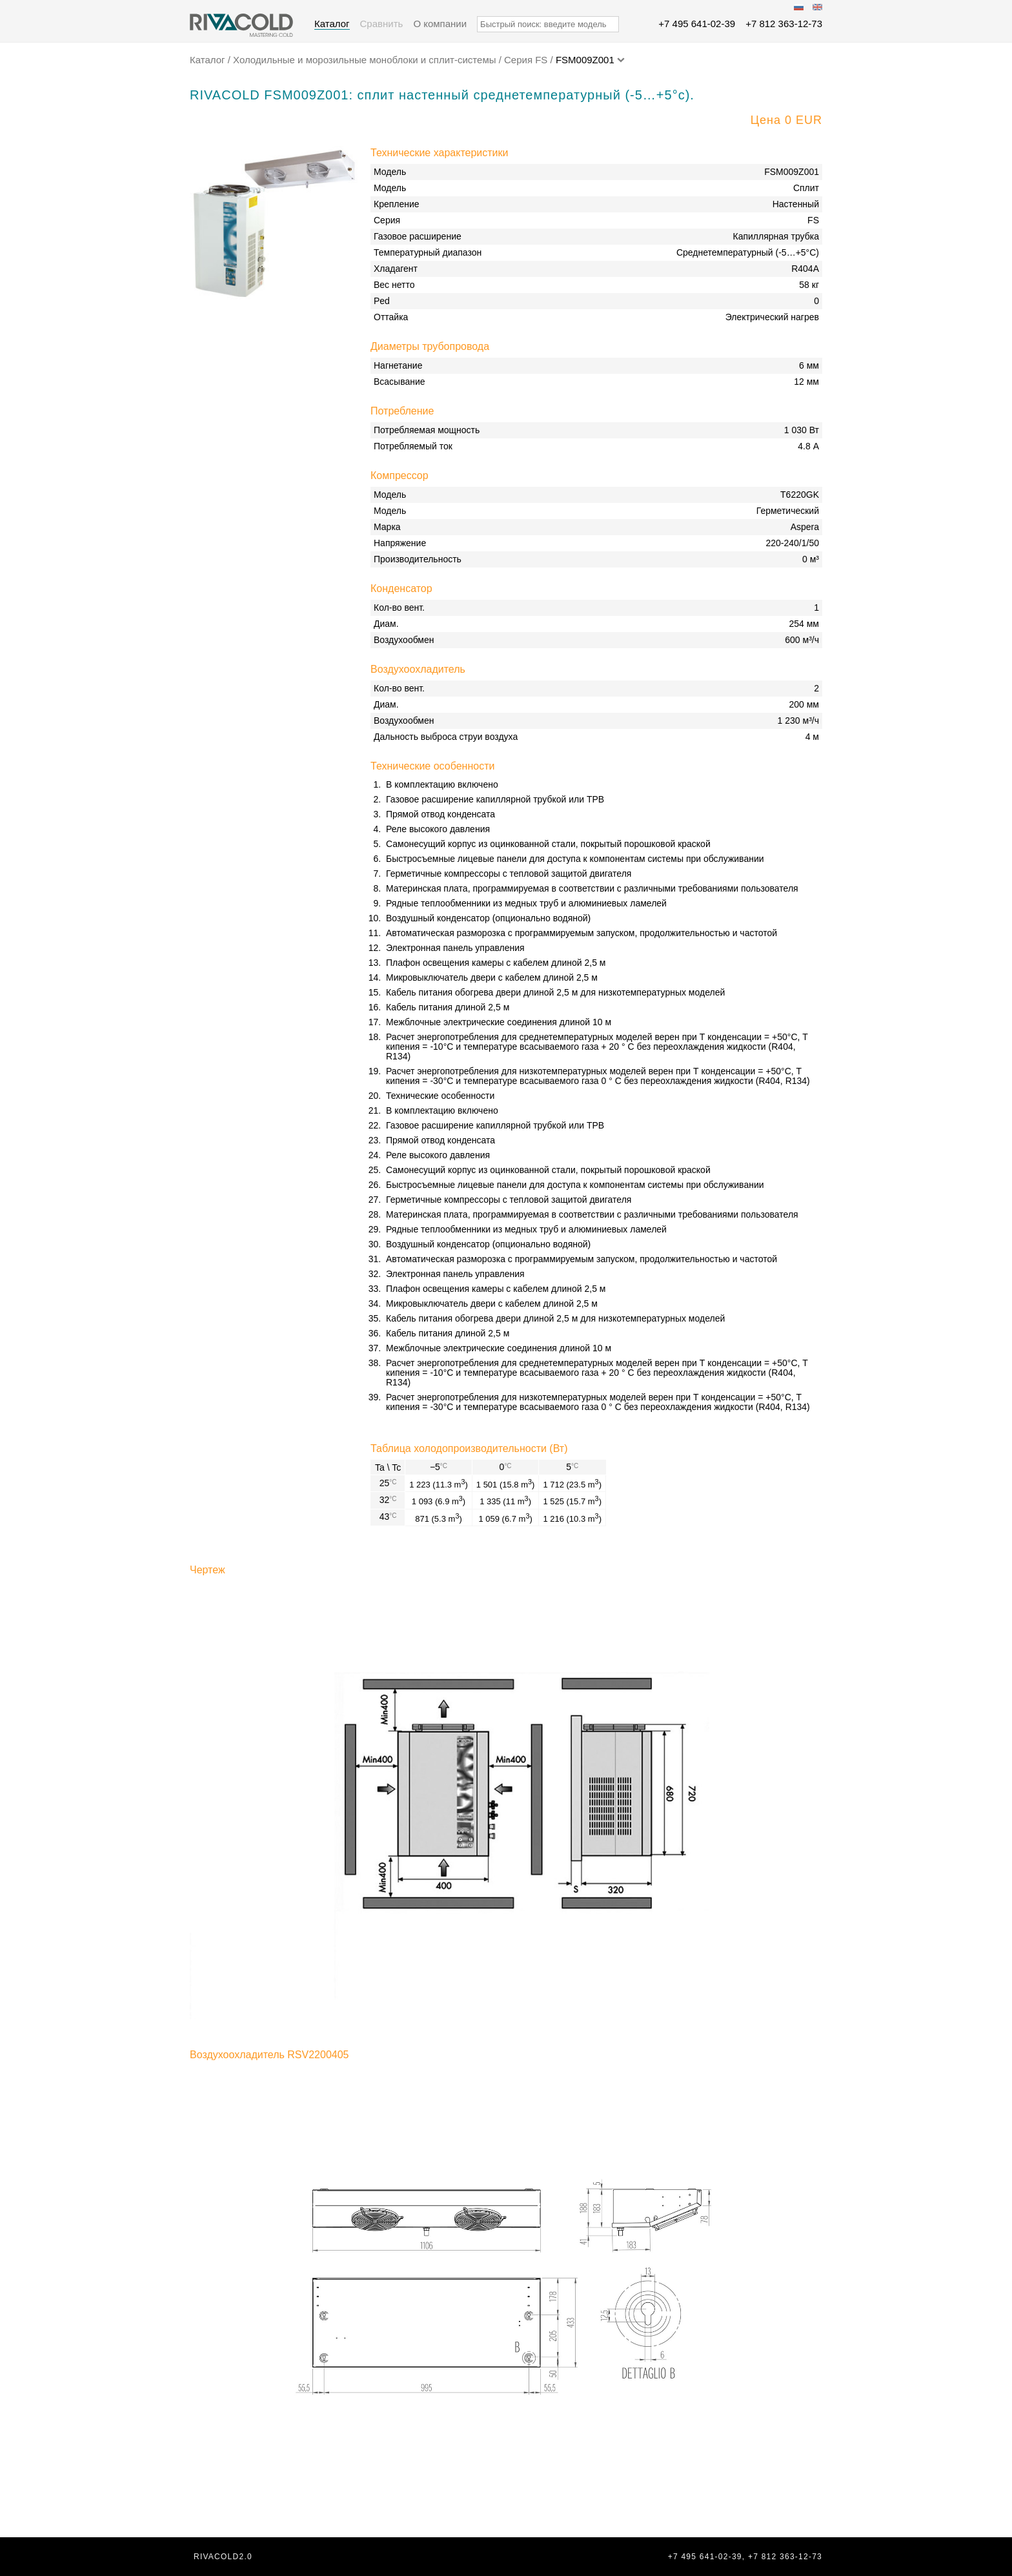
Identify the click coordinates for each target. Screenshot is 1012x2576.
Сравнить (381, 23)
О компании (440, 23)
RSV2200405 (318, 2054)
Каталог (332, 23)
